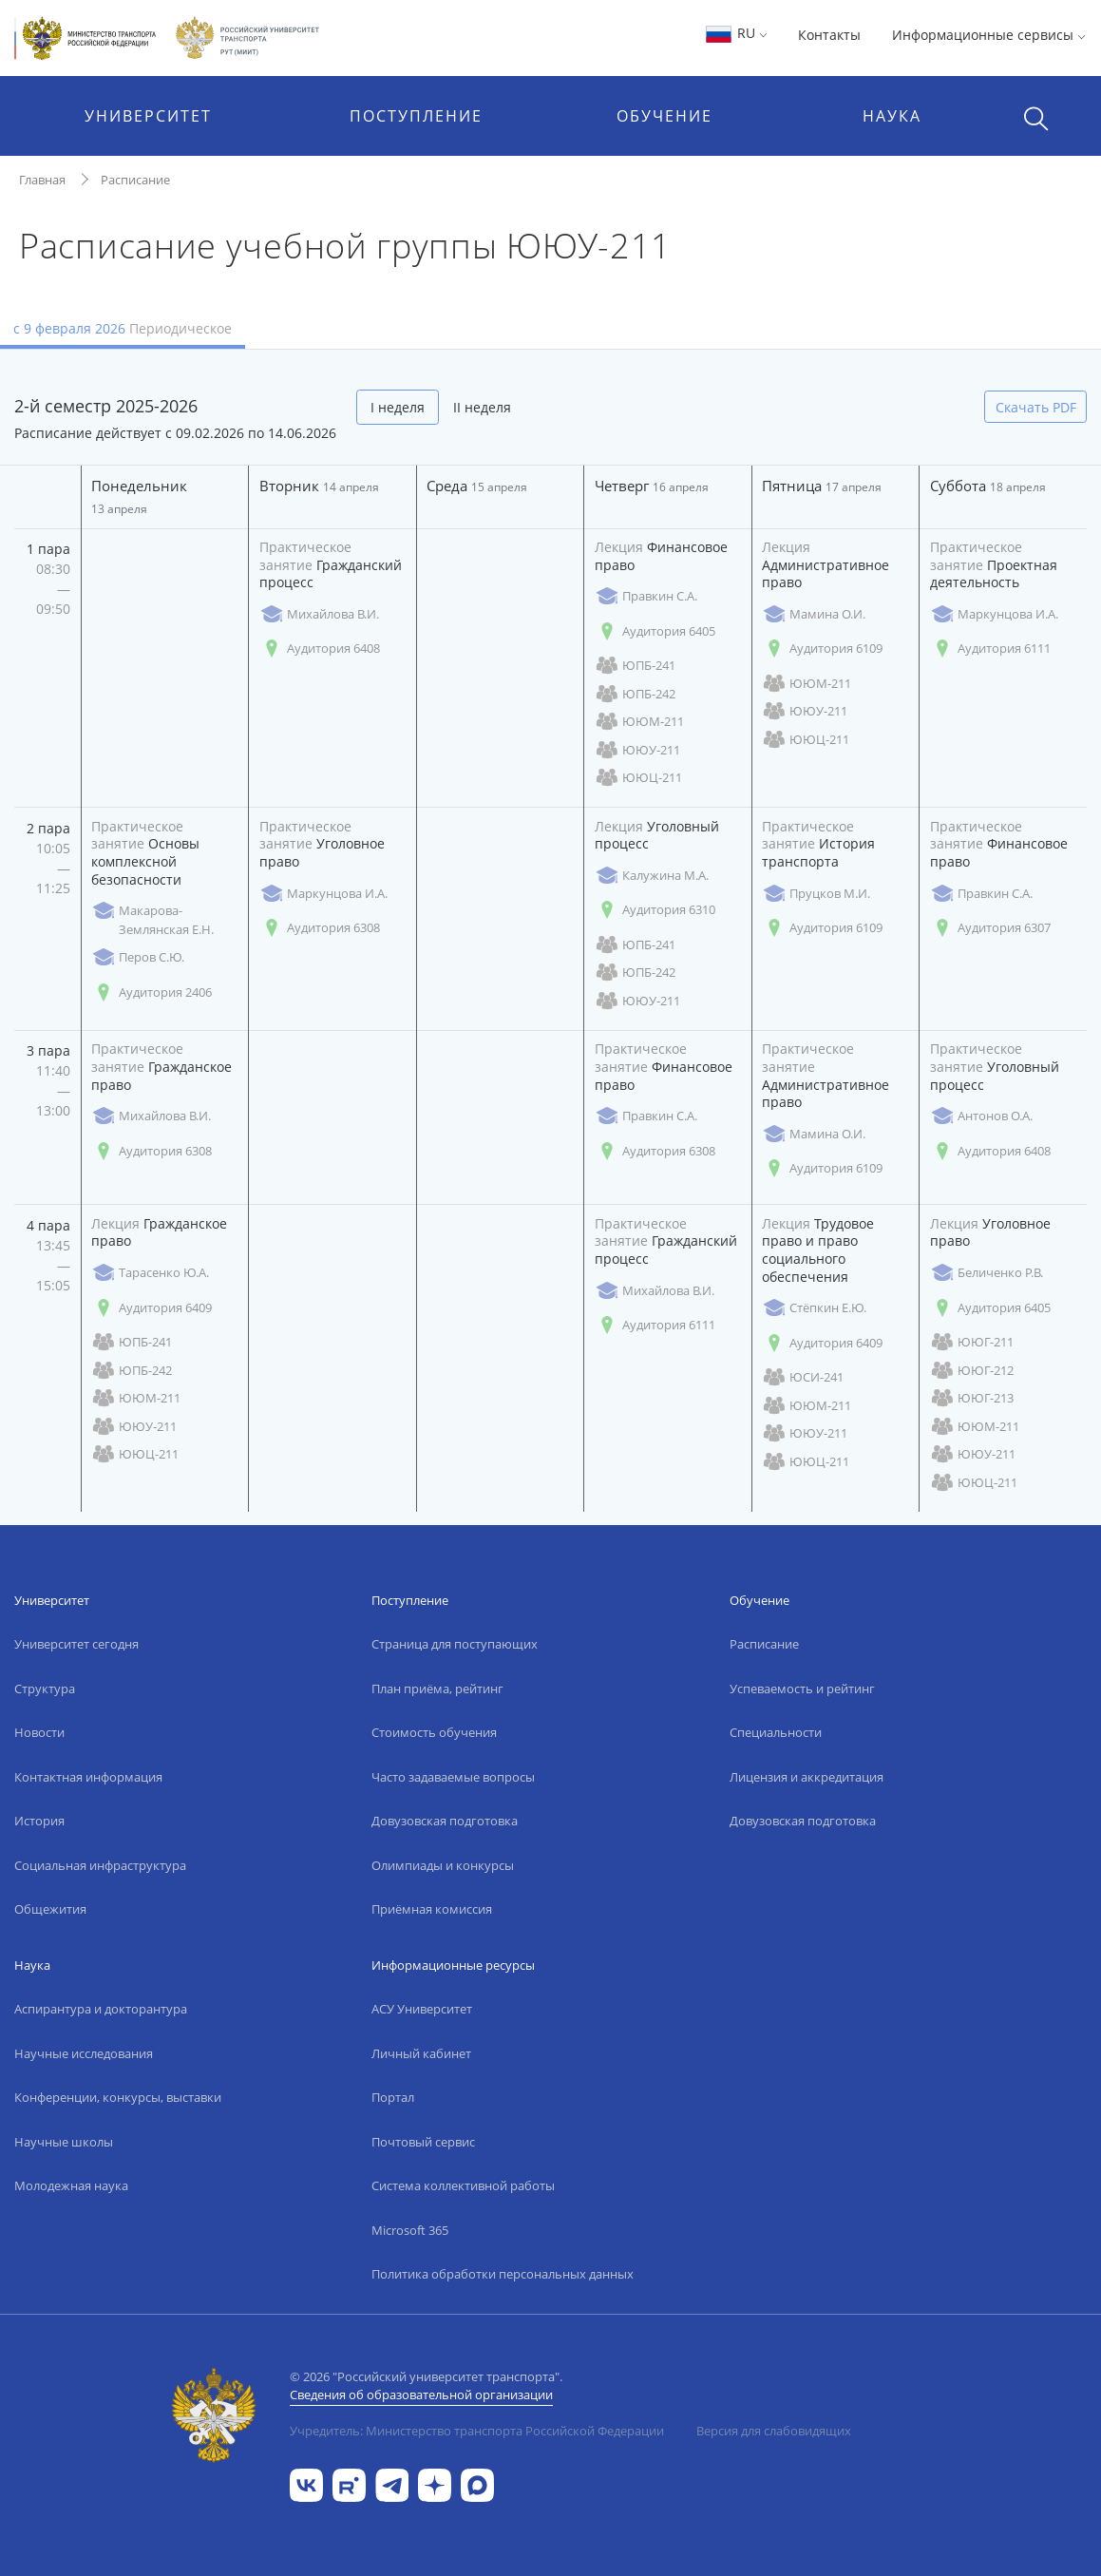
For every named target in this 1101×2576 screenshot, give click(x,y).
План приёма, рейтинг (437, 1688)
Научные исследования (83, 2053)
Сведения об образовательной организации (421, 2394)
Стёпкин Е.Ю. (814, 1308)
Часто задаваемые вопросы (453, 1776)
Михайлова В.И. (319, 614)
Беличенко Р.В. (986, 1273)
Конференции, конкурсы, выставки (117, 2097)
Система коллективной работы (463, 2185)
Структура (44, 1688)
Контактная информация (88, 1776)
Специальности (776, 1732)
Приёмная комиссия (431, 1909)
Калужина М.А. (652, 876)
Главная (42, 179)
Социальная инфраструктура (100, 1865)
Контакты (829, 35)
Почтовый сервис (423, 2141)
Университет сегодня (76, 1643)
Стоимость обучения (434, 1732)
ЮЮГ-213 (972, 1398)
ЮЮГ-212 (972, 1371)
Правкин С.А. (646, 596)
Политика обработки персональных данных (502, 2273)
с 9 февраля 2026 (122, 328)
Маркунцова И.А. (994, 614)
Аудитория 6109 (822, 648)
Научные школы (63, 2141)
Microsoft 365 (409, 2230)
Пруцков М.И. (816, 894)
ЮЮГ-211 (972, 1342)
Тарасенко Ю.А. (150, 1273)
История (39, 1820)
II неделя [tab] (482, 407)
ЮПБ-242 (635, 694)
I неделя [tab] (397, 407)
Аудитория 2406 (151, 992)
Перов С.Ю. (137, 957)
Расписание (135, 179)
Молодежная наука (71, 2185)
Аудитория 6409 (151, 1308)
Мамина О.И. (813, 614)
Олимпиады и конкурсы (442, 1865)
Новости (39, 1732)
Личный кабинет (421, 2053)
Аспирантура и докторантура (100, 2008)
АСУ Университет (421, 2008)
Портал (392, 2097)
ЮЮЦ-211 (638, 778)
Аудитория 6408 (319, 648)
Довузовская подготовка (444, 1820)
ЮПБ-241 (635, 666)
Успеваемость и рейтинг (802, 1688)
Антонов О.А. (981, 1116)
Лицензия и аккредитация (806, 1776)
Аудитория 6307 (990, 928)
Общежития (50, 1909)
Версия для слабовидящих (773, 2430)
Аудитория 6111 (990, 648)
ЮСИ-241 (803, 1377)
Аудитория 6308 (319, 928)
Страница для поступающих (454, 1643)
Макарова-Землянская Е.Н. (152, 920)
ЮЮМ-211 (639, 722)
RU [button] (736, 33)
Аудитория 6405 (655, 631)
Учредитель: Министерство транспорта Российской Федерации (477, 2430)
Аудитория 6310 (655, 910)
